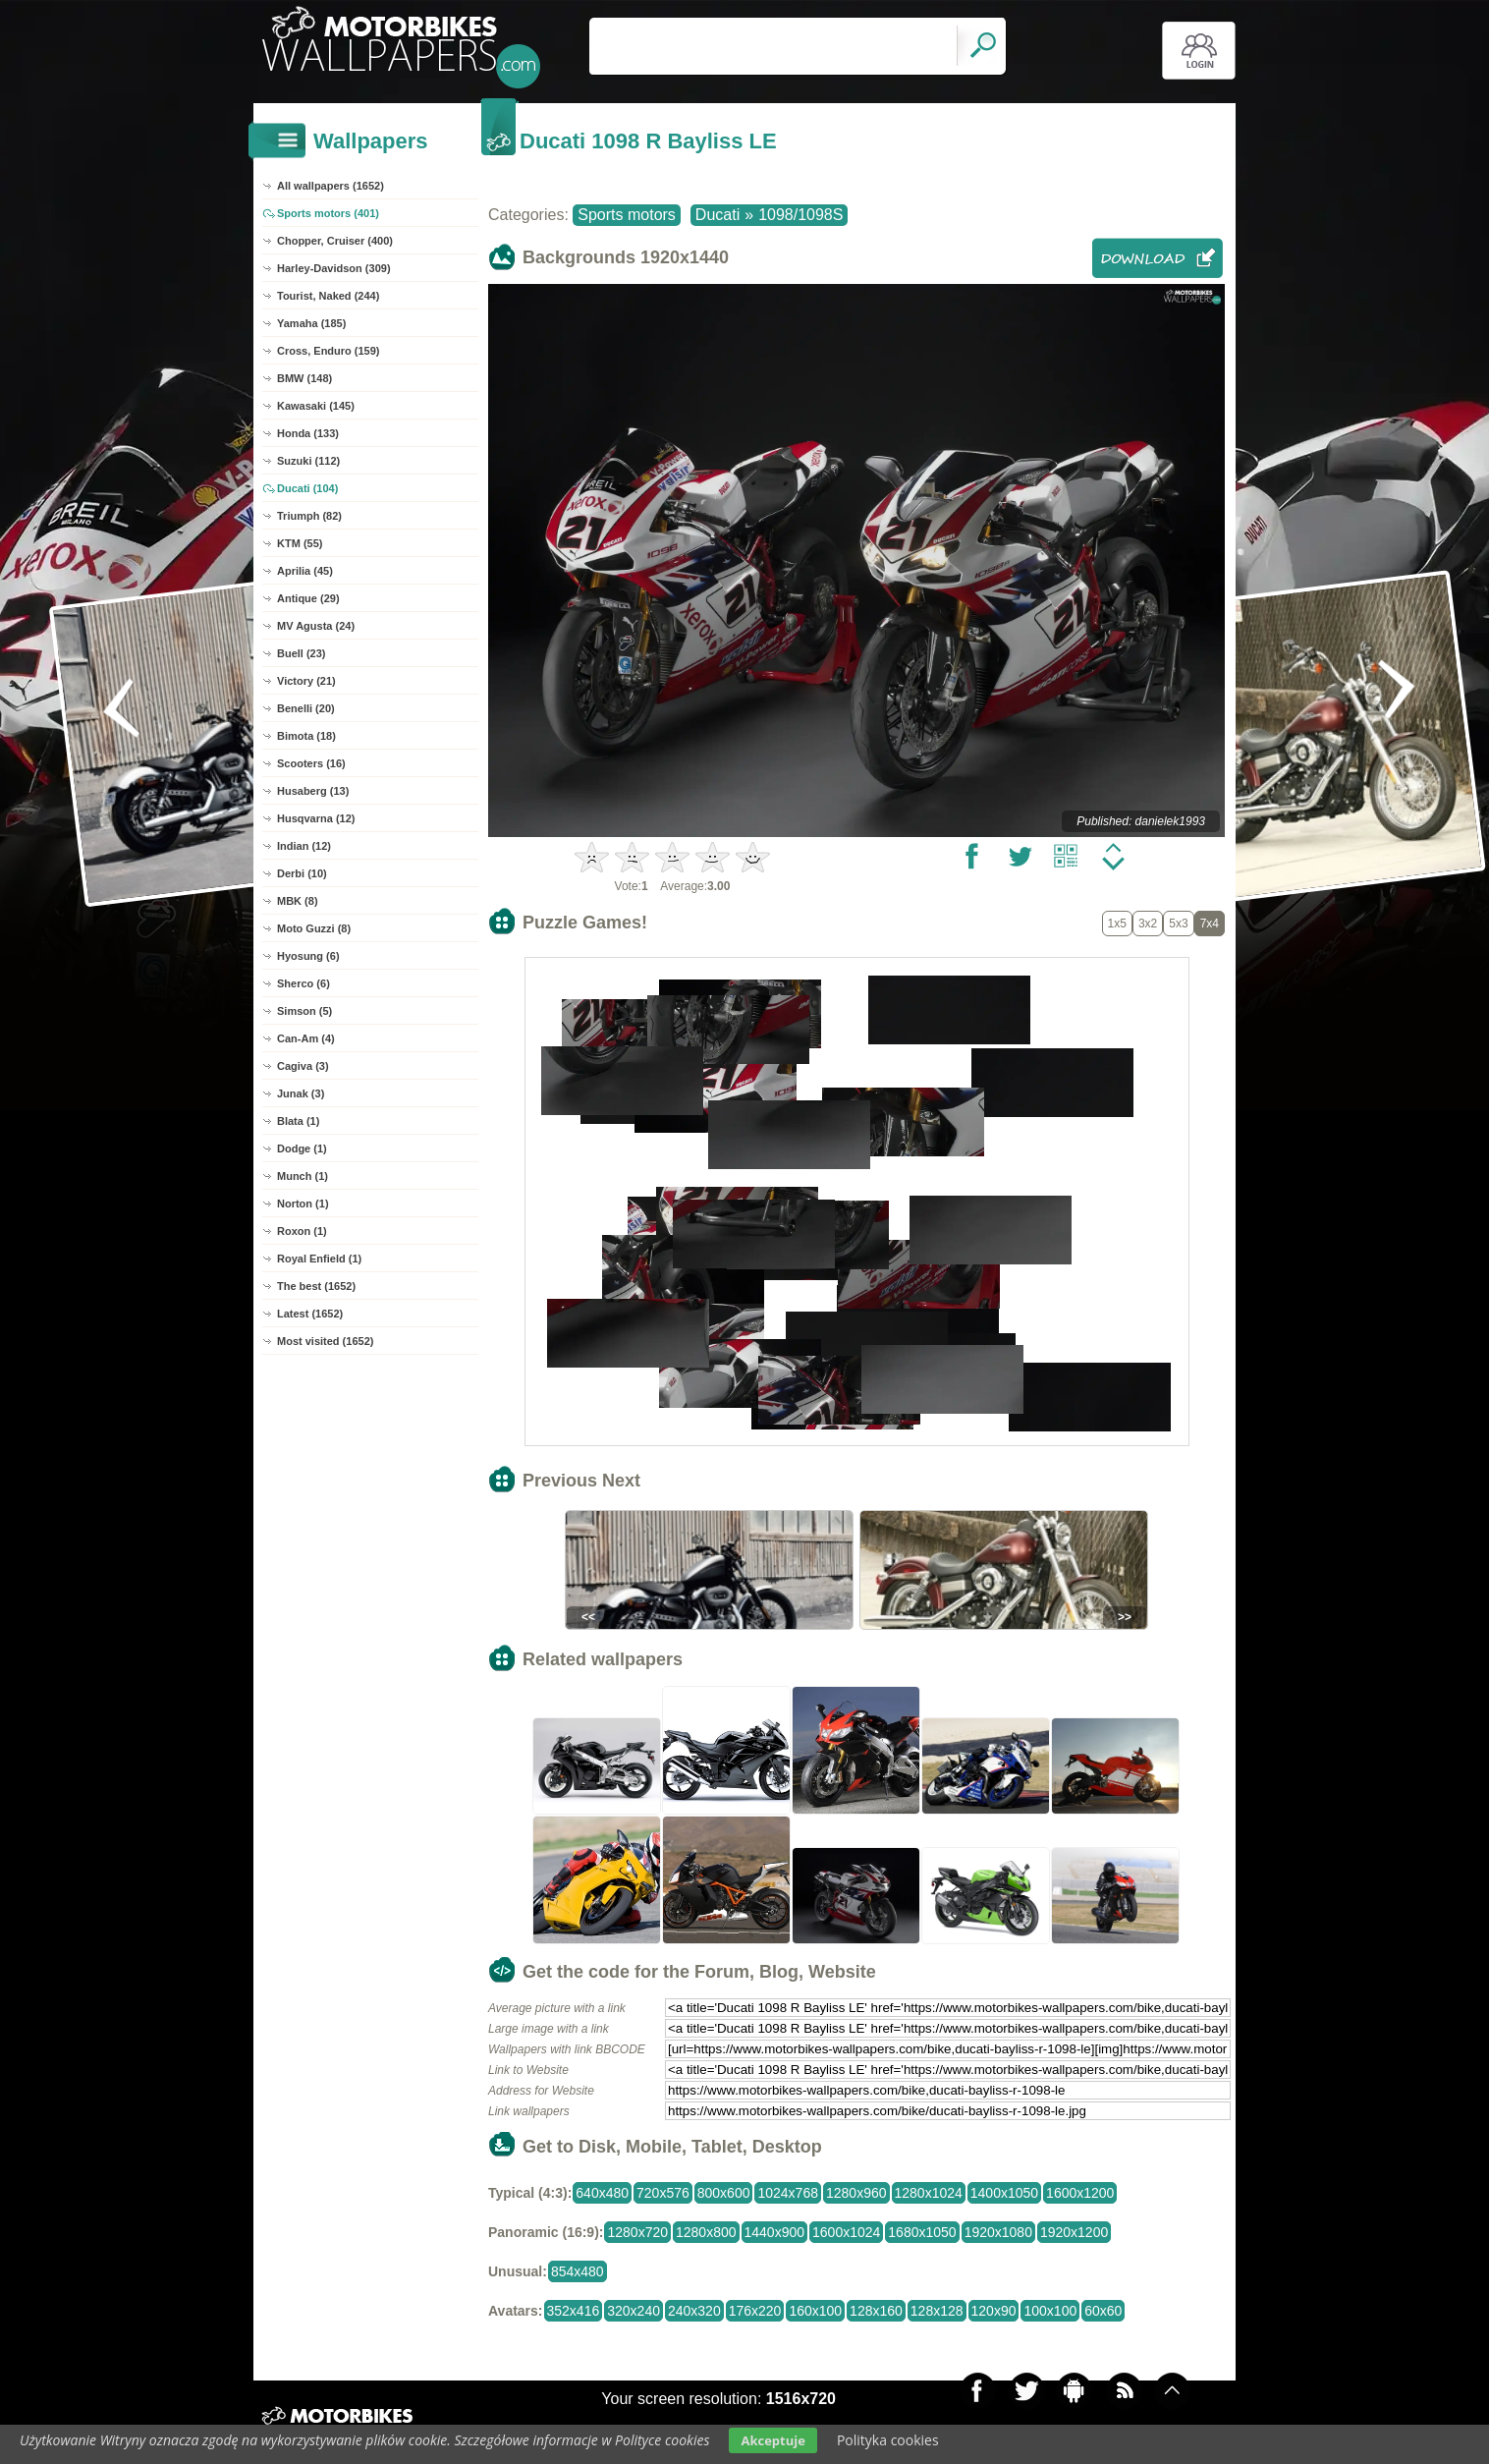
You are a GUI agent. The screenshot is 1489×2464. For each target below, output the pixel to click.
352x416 (573, 2311)
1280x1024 (929, 2193)
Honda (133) (308, 433)
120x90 (994, 2311)
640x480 (602, 2193)
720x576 (662, 2193)
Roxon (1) (302, 1231)
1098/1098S (800, 214)
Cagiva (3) (303, 1066)
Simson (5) (304, 1011)
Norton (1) (303, 1203)
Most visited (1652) (325, 1341)
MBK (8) (297, 901)
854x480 (577, 2271)
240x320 (694, 2311)
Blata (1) (298, 1121)
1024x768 (787, 2193)
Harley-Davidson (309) (334, 268)
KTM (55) (299, 543)
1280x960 (856, 2193)
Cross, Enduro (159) (328, 351)
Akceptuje (772, 2440)
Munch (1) (302, 1176)
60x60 (1103, 2311)
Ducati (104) (307, 488)
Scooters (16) (311, 763)
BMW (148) (304, 378)
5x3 (1178, 923)
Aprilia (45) (305, 571)
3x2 (1147, 923)
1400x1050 (1004, 2193)
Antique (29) (308, 598)
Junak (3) (300, 1093)
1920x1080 (998, 2232)
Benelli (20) (306, 708)
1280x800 (706, 2232)
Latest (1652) (310, 1313)
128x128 (937, 2311)
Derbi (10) (302, 873)
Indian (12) (304, 846)
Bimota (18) (306, 736)
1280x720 (637, 2232)
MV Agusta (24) (316, 626)
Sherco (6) (303, 983)
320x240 (633, 2311)
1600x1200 (1080, 2193)
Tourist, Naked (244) (328, 296)
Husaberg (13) (313, 791)
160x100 (815, 2311)
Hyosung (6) (308, 956)
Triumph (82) (309, 516)
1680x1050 (922, 2232)
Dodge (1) (302, 1148)
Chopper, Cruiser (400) (335, 241)
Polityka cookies (888, 2440)
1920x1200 (1074, 2232)
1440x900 (774, 2232)
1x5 (1117, 923)
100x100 (1049, 2311)
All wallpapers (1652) (330, 186)
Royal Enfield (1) (319, 1258)
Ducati (717, 214)
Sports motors (627, 214)
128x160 (876, 2311)
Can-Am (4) (306, 1038)
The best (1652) (316, 1286)
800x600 (723, 2193)
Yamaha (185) (311, 323)
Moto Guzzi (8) (314, 928)
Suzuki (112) (308, 461)
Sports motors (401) (328, 213)
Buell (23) (301, 653)
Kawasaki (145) (316, 406)
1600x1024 (846, 2232)
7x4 (1209, 923)
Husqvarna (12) (316, 818)
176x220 (755, 2311)
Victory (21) (306, 681)
